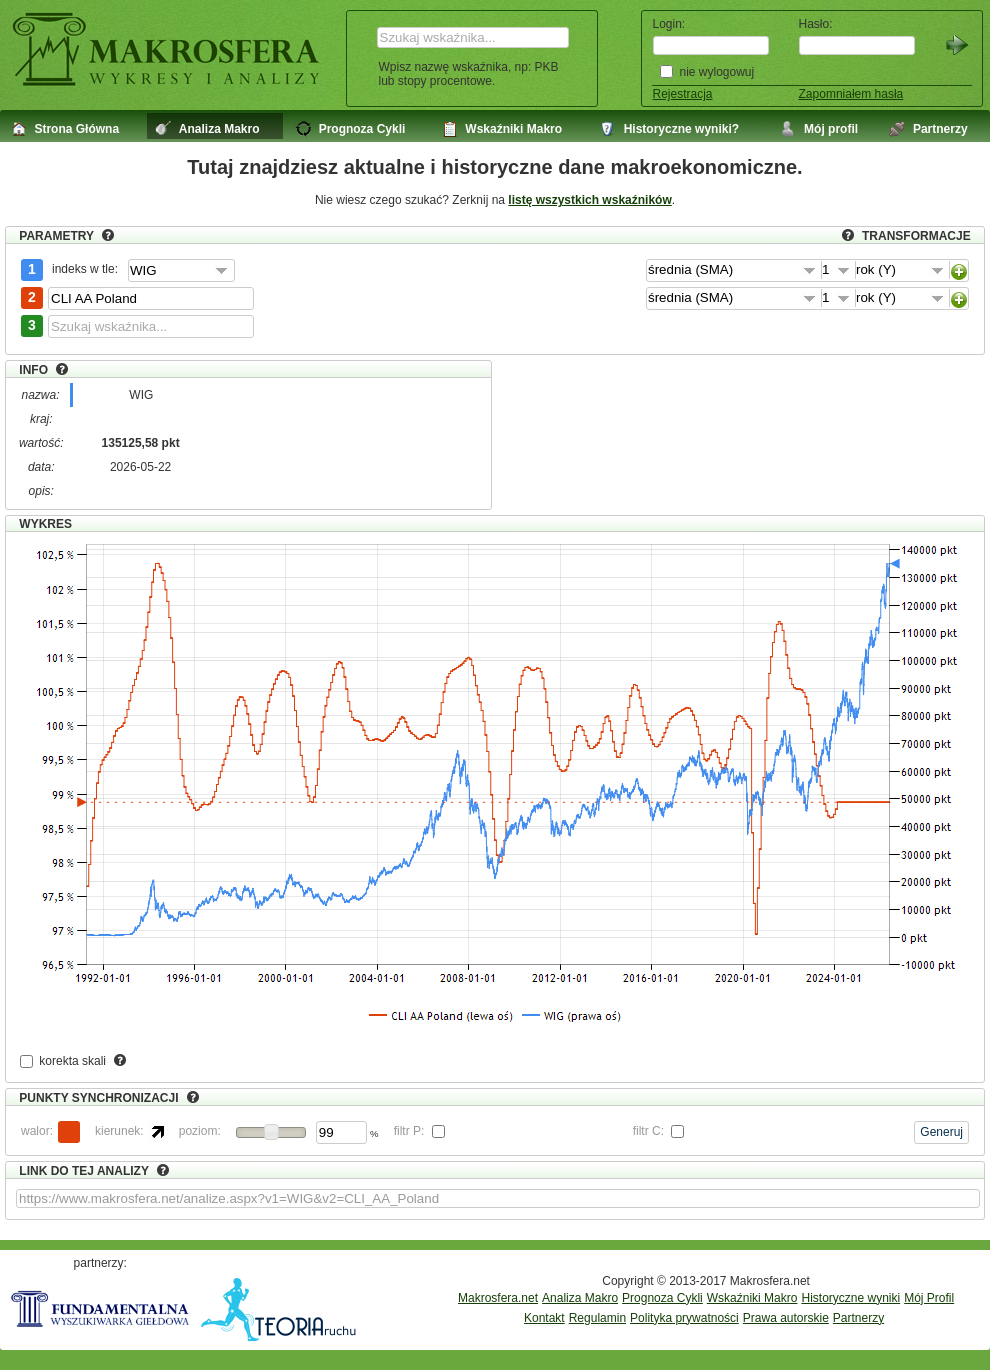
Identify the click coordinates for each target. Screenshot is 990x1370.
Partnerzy (858, 1318)
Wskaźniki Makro (752, 1298)
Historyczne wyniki (850, 1298)
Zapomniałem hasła (851, 94)
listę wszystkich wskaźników (589, 200)
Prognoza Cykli (662, 1298)
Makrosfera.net (498, 1298)
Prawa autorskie (786, 1318)
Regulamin (597, 1318)
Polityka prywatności (684, 1318)
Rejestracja (683, 94)
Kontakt (544, 1318)
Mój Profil (929, 1298)
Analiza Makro (580, 1298)
